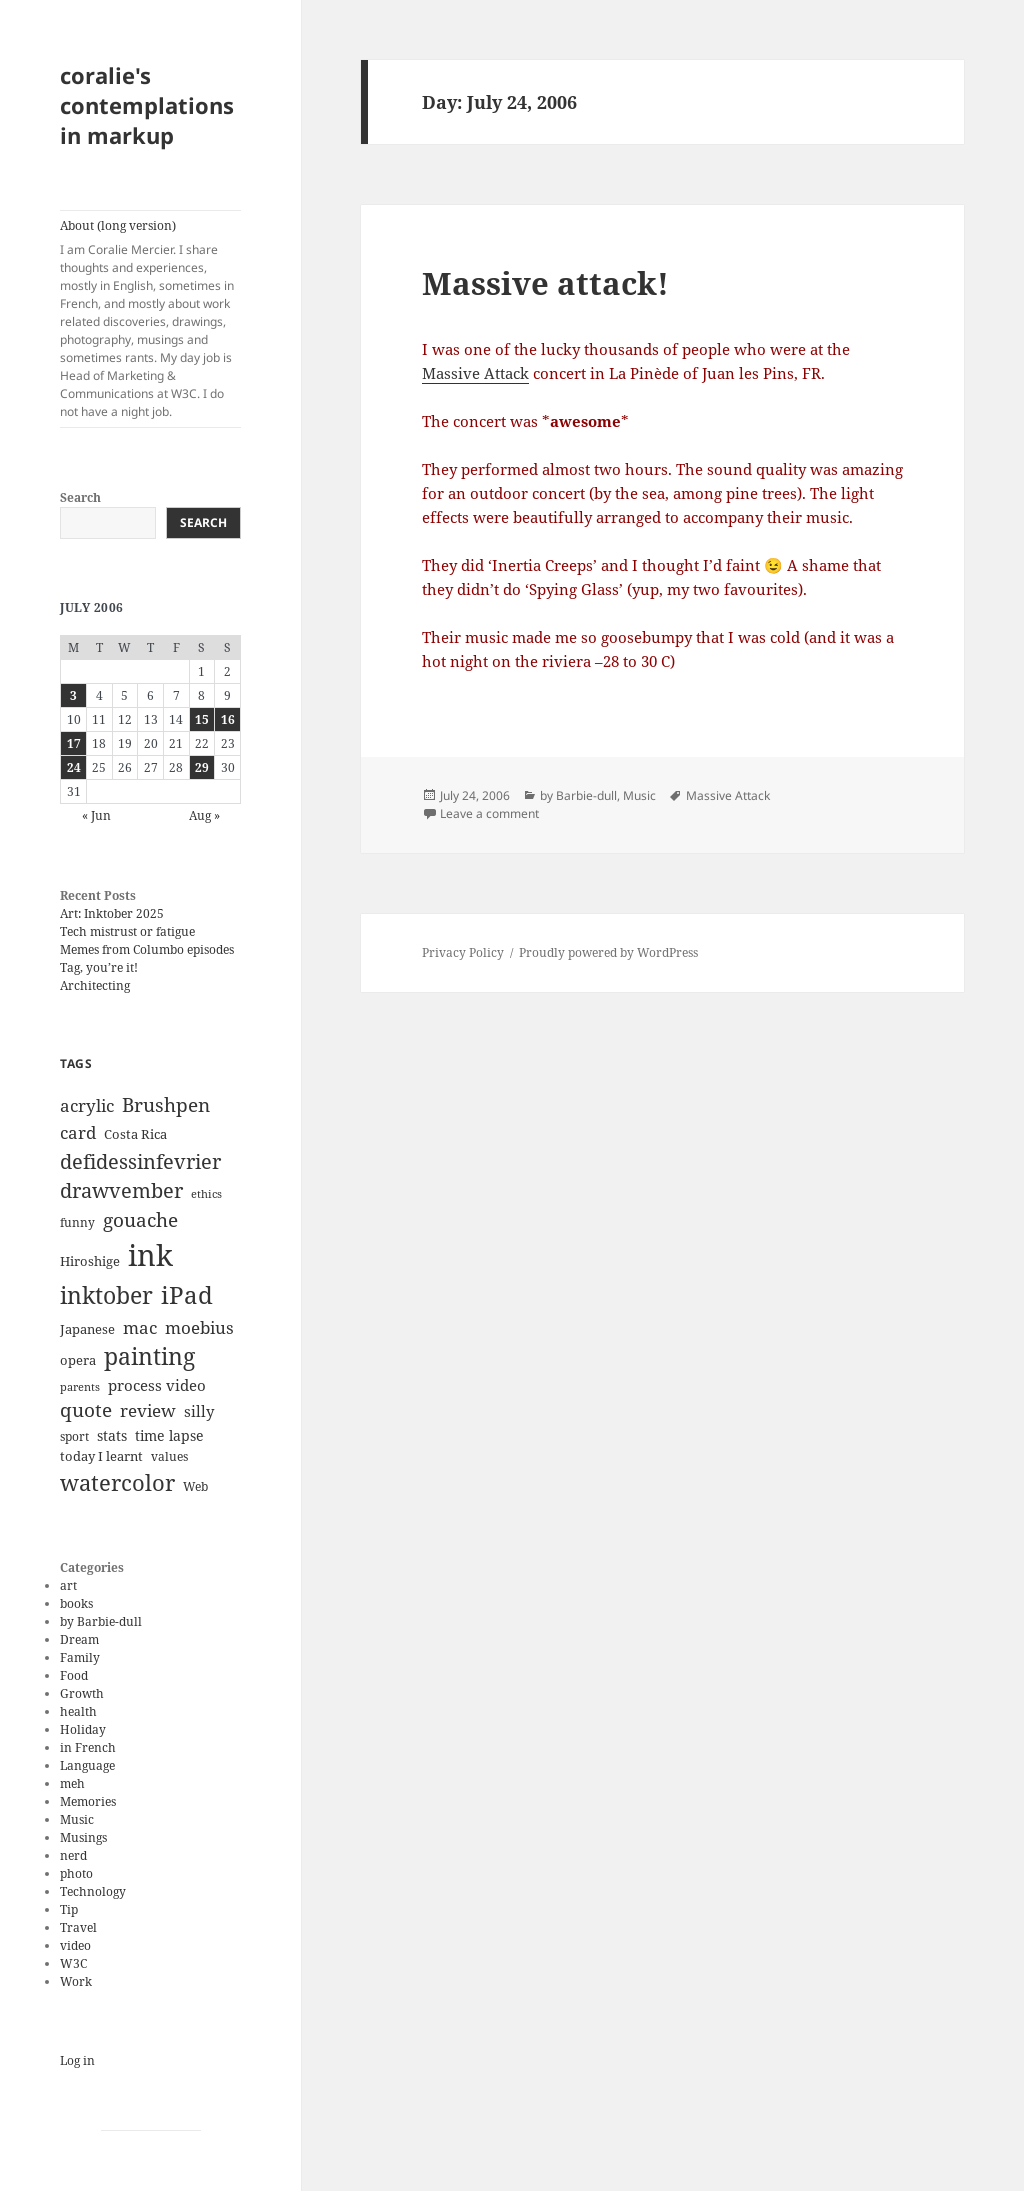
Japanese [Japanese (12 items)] (87, 1329)
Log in (77, 2060)
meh (72, 1783)
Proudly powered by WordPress (608, 952)
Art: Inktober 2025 (112, 913)
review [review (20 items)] (148, 1410)
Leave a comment (489, 813)
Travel (78, 1927)
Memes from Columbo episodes (147, 949)
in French (88, 1747)
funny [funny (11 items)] (77, 1222)
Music (77, 1819)
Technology (93, 1891)
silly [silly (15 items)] (199, 1411)
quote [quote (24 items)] (86, 1410)
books (76, 1603)
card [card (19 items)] (78, 1132)
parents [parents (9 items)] (80, 1387)
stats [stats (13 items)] (112, 1435)
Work (76, 1981)
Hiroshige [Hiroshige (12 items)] (90, 1261)
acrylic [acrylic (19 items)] (87, 1105)
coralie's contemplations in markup (147, 105)
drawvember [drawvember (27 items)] (121, 1190)
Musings (83, 1837)
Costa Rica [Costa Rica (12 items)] (135, 1134)
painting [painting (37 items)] (149, 1356)
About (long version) (150, 319)
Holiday (83, 1729)
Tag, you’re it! (99, 967)
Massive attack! (545, 283)
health (78, 1711)
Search (80, 497)
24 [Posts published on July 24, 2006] (74, 767)
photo (76, 1873)
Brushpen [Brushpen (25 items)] (166, 1104)
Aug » (204, 815)
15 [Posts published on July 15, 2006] (202, 719)
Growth (82, 1693)
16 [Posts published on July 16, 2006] (228, 719)
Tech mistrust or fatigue (127, 931)
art (68, 1585)
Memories (88, 1801)
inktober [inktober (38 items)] (106, 1295)
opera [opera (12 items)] (78, 1360)
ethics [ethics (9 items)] (206, 1194)
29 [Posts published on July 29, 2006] (202, 767)
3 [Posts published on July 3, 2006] (73, 695)
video (75, 1945)
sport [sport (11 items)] (74, 1436)
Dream (79, 1639)
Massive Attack (475, 373)
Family (80, 1657)
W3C (73, 1963)
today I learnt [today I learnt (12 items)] (101, 1456)
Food (74, 1675)
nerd (73, 1855)
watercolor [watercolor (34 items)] (117, 1482)
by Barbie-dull (101, 1621)
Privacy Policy (463, 952)
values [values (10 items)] (169, 1456)
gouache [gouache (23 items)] (140, 1219)
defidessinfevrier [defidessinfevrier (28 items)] (140, 1161)
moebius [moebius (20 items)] (199, 1327)
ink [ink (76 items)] (150, 1255)
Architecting (95, 985)
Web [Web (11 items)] (195, 1486)
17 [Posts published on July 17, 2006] (74, 743)
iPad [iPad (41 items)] (187, 1295)
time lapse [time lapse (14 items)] (169, 1435)
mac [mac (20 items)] (140, 1327)
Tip (69, 1909)
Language (87, 1765)
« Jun (96, 815)
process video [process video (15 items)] (157, 1385)
